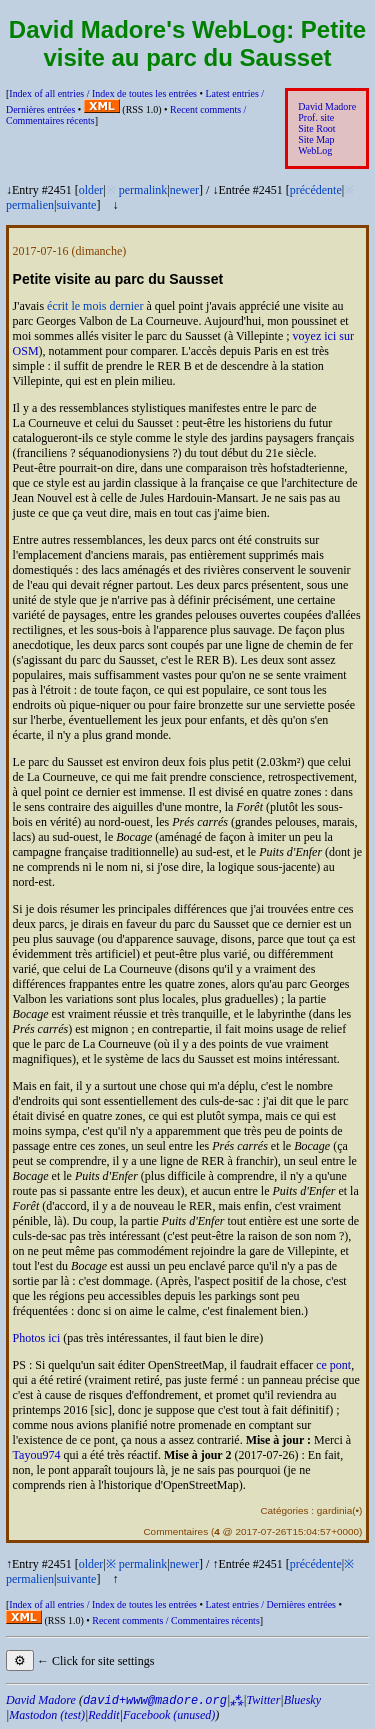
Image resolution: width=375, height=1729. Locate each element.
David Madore (327, 106)
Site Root (316, 128)
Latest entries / (270, 1604)
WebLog (315, 150)
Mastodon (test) (47, 1715)
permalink (143, 190)
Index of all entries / (103, 93)
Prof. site (316, 117)
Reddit (103, 1715)
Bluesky (302, 1700)
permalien (30, 205)
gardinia (334, 1510)
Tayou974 (37, 1455)
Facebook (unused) (169, 1715)
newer (184, 190)
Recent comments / (176, 1620)
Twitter (264, 1700)
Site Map (316, 139)
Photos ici (37, 1338)
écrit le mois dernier (95, 306)
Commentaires (175, 1531)
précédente (316, 190)
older (91, 190)
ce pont (333, 1365)
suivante (76, 205)
